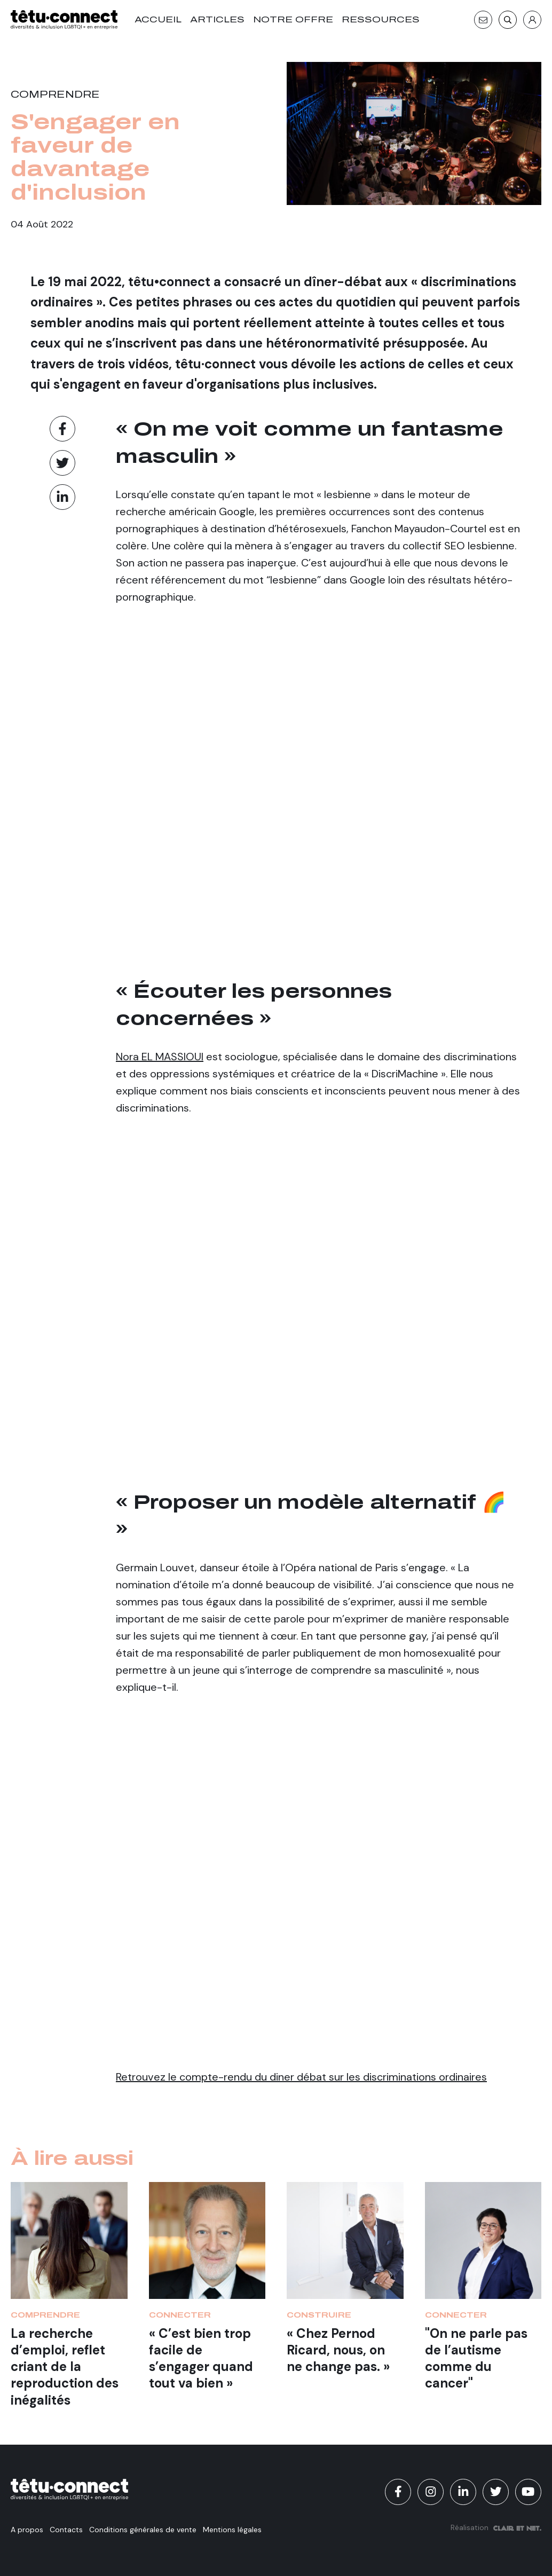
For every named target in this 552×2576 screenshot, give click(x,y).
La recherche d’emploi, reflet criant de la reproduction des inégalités (65, 2366)
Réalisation (496, 2527)
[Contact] (483, 20)
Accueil (158, 19)
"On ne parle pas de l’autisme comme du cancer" (476, 2358)
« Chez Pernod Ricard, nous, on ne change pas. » (338, 2350)
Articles (217, 19)
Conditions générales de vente (142, 2529)
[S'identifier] (532, 20)
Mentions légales (232, 2529)
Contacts (66, 2529)
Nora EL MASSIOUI (159, 1057)
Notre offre (293, 19)
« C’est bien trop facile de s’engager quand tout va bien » (201, 2358)
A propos (27, 2529)
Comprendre (55, 94)
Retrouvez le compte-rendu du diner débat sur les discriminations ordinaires (301, 2077)
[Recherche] (508, 20)
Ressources (381, 19)
